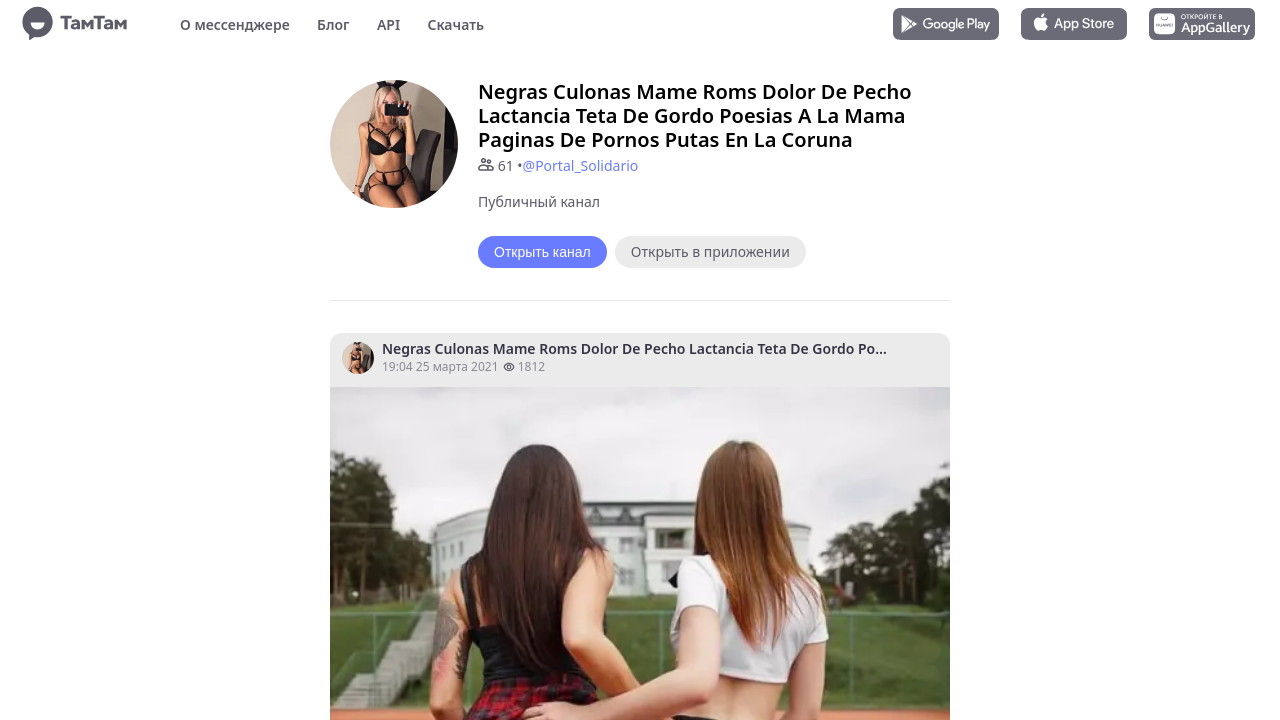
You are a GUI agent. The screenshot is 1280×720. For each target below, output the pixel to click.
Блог (333, 24)
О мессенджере (235, 24)
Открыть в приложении (710, 251)
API (388, 24)
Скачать (455, 24)
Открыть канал (542, 252)
